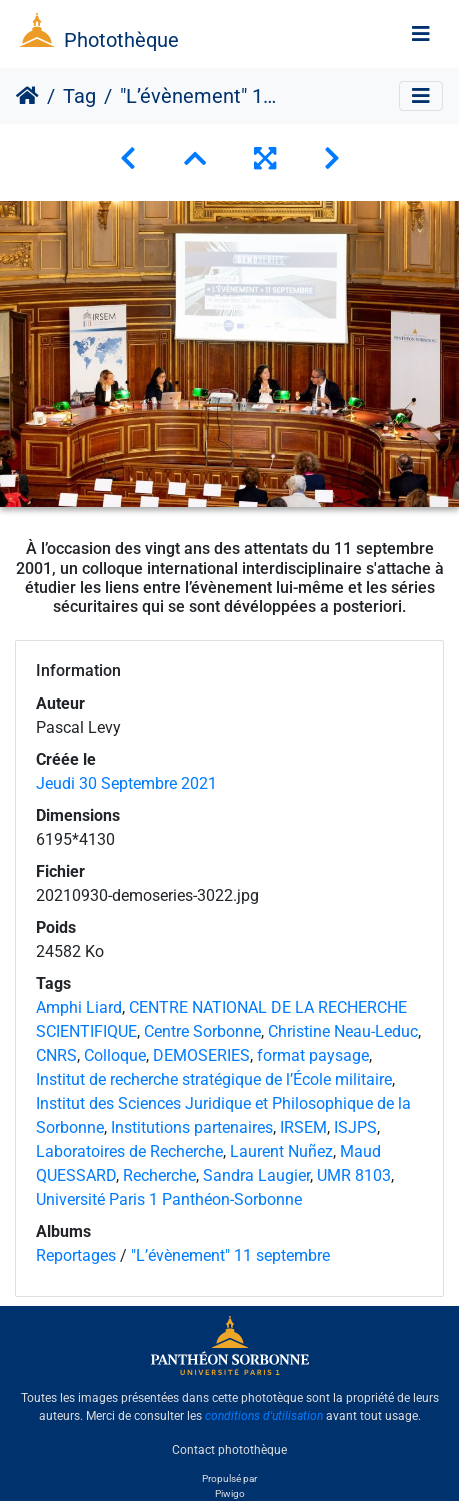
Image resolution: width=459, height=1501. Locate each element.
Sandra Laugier (256, 1175)
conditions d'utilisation (264, 1416)
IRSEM (303, 1127)
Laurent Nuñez (281, 1151)
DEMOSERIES (201, 1055)
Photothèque (121, 40)
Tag (79, 96)
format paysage (313, 1055)
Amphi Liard (79, 1007)
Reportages (76, 1255)
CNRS (56, 1055)
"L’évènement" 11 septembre (230, 1255)
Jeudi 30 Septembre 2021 (126, 783)
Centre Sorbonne (202, 1031)
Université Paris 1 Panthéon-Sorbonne (169, 1199)
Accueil (27, 96)
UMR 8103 (354, 1175)
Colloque (115, 1055)
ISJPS (355, 1127)
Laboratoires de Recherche (129, 1151)
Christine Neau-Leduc (343, 1031)
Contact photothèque (229, 1450)
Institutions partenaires (192, 1127)
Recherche (159, 1175)
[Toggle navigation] (421, 34)
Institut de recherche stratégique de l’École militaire (214, 1079)
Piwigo (230, 1493)
